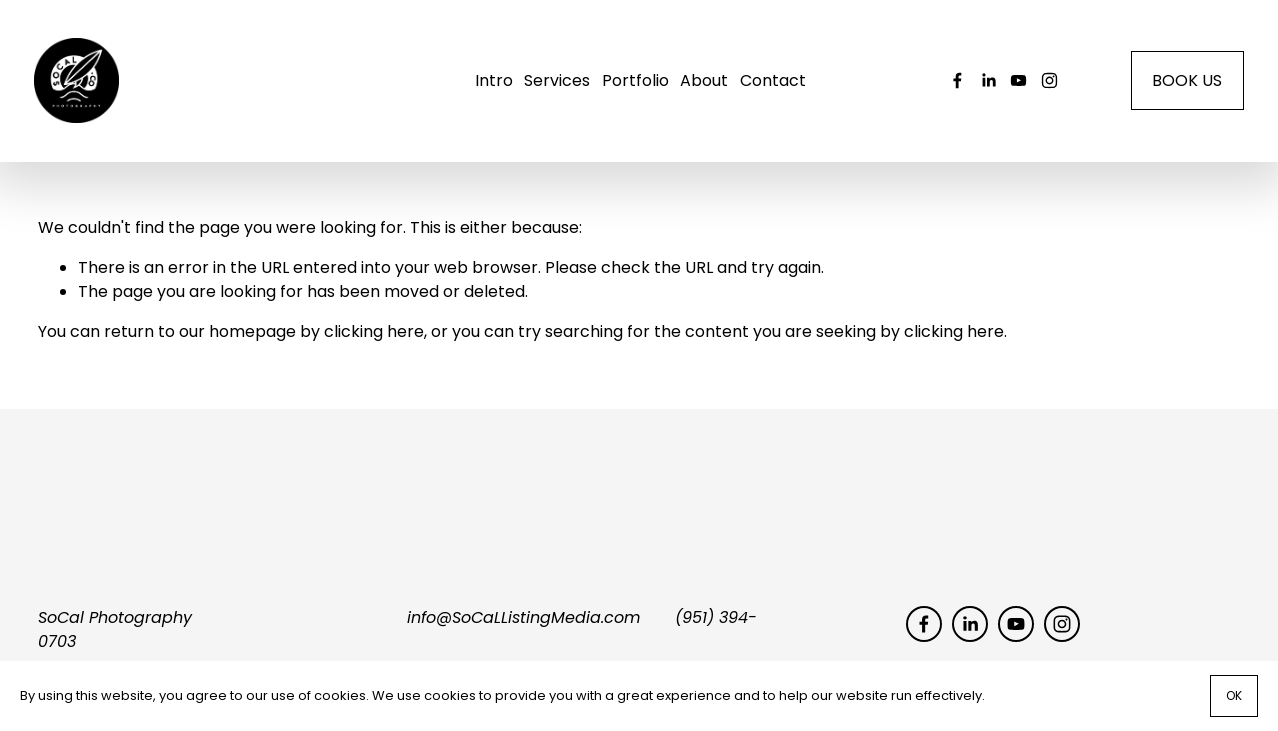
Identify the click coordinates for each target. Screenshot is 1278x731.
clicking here (374, 341)
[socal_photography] (1045, 85)
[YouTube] (1014, 85)
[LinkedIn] (984, 85)
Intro (494, 85)
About (704, 85)
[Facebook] (953, 85)
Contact (773, 85)
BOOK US (1183, 85)
